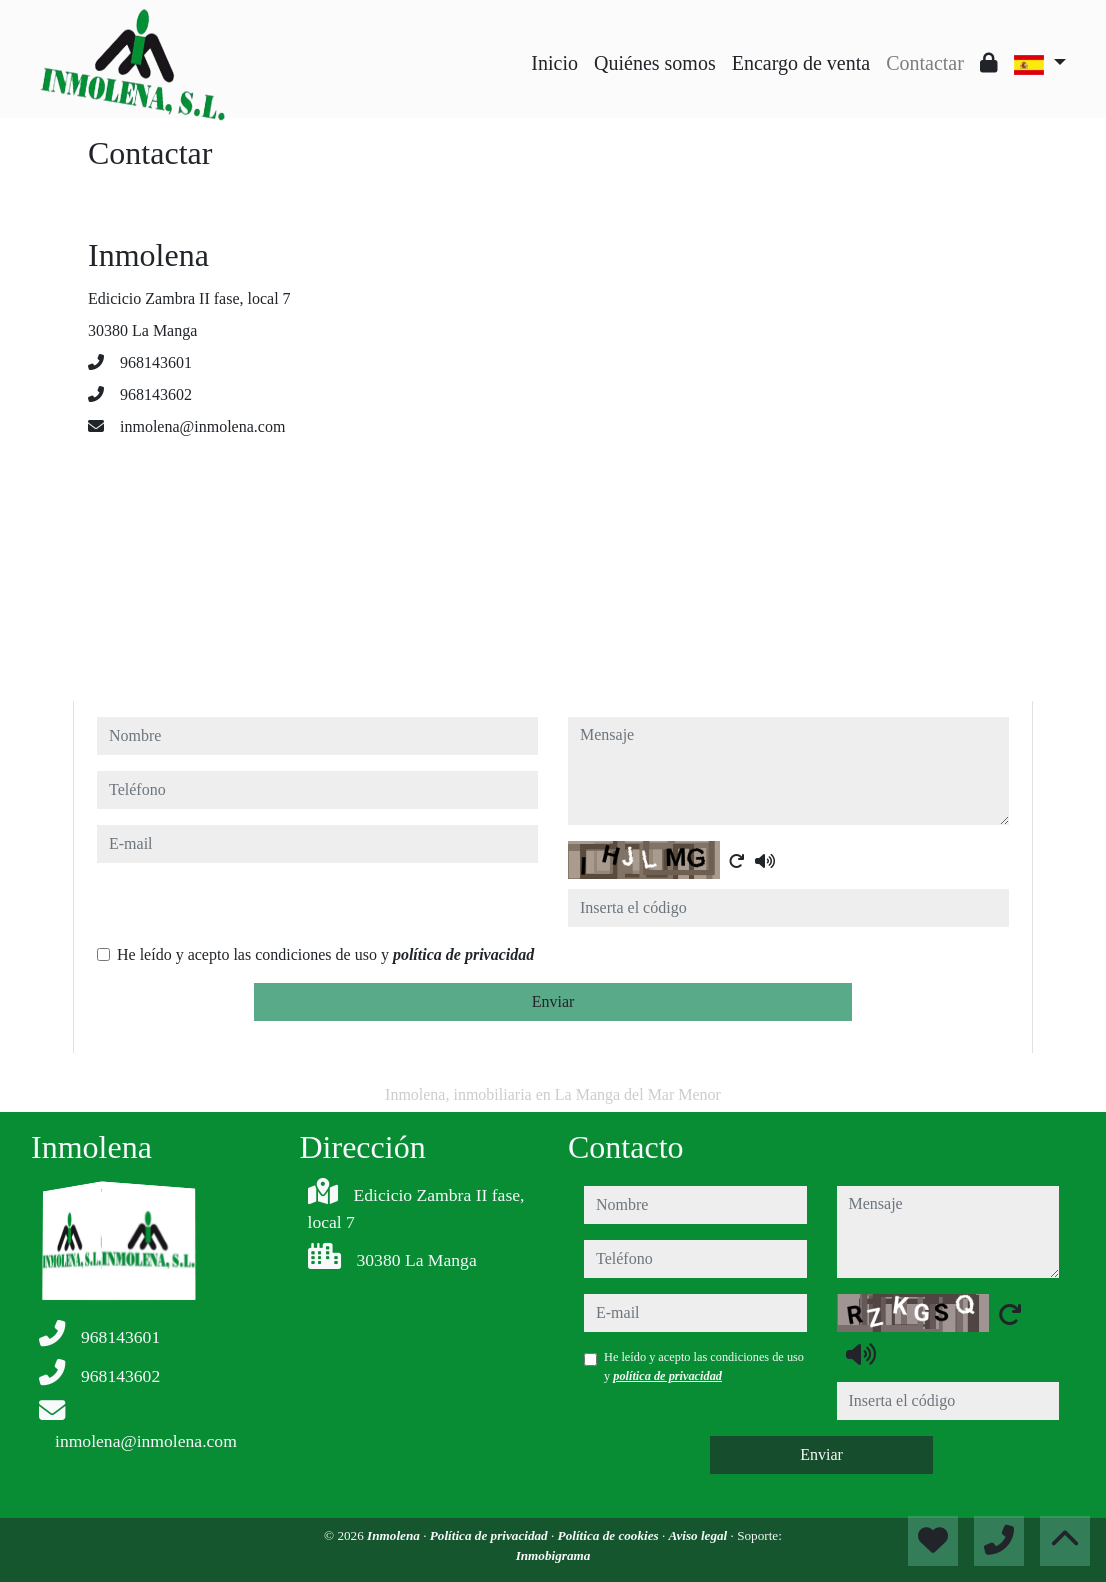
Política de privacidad (490, 1535)
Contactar (925, 63)
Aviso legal (700, 1535)
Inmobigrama (553, 1555)
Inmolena (395, 1535)
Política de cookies (610, 1535)
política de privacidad (463, 954)
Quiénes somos (655, 63)
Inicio (554, 63)
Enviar (553, 1001)
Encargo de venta (801, 63)
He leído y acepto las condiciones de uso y (325, 954)
